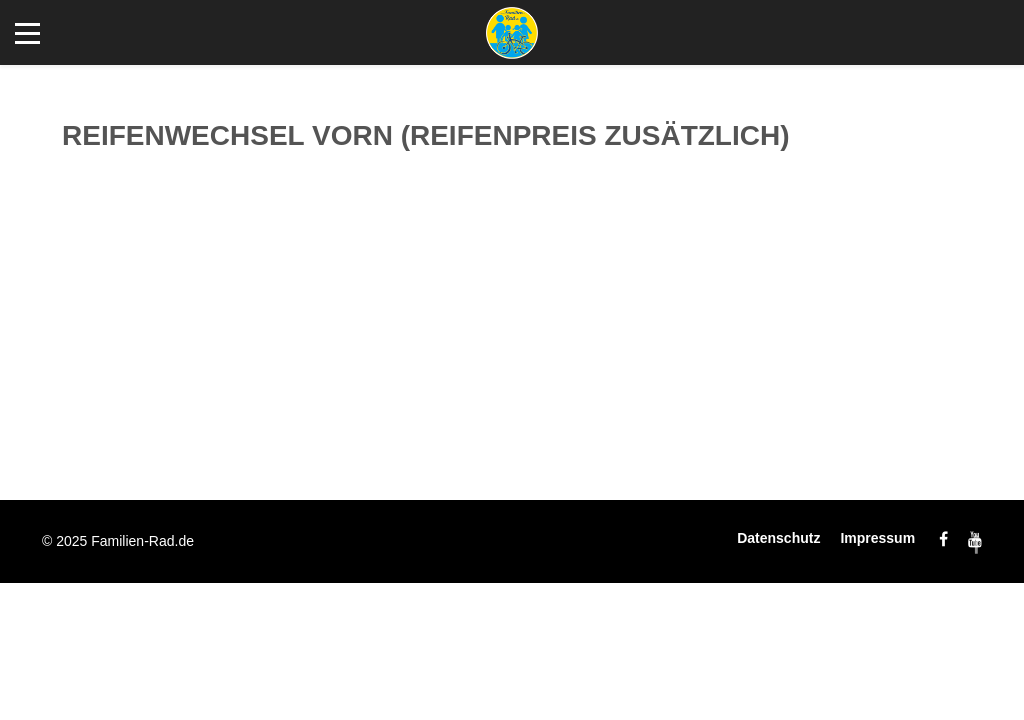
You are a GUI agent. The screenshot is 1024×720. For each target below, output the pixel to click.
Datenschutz (778, 538)
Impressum (877, 538)
